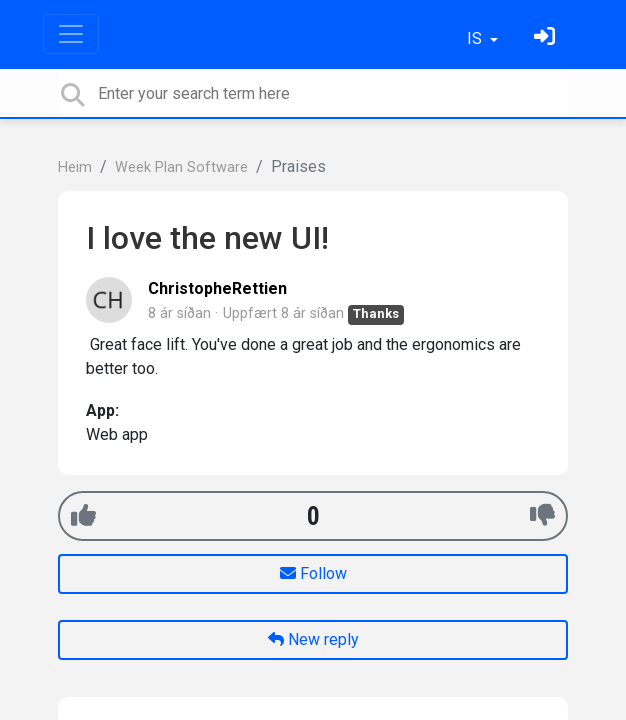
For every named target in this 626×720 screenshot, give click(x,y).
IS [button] (476, 38)
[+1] (83, 515)
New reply (313, 639)
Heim (75, 167)
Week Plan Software (181, 167)
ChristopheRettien (217, 288)
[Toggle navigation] (71, 34)
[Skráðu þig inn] (547, 38)
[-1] (542, 515)
